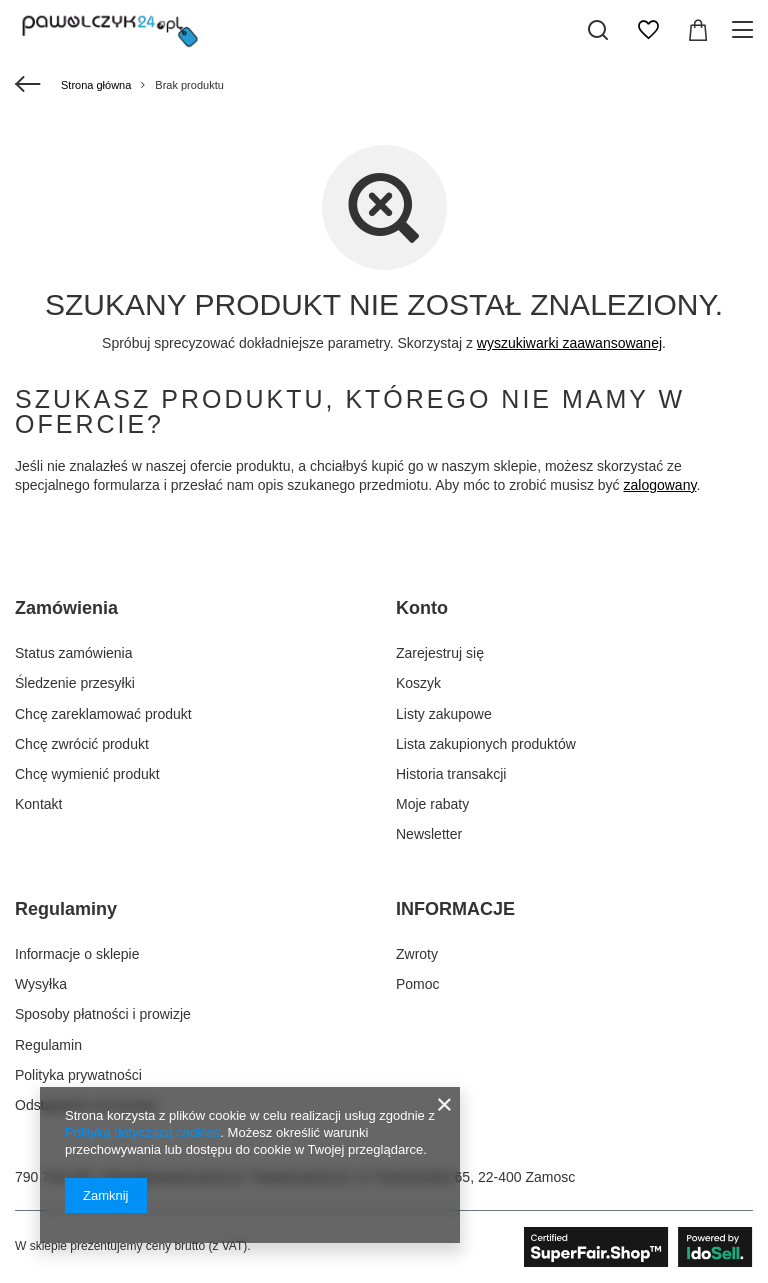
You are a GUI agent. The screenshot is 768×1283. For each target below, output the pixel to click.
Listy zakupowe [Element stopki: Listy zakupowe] (444, 714)
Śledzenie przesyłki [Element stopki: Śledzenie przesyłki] (75, 683)
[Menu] (745, 30)
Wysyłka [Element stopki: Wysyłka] (41, 984)
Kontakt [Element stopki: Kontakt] (38, 804)
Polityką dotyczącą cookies (142, 1132)
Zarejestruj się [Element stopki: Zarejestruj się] (440, 653)
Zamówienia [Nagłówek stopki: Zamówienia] (66, 608)
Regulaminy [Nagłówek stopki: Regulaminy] (66, 909)
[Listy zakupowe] (648, 30)
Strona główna (96, 85)
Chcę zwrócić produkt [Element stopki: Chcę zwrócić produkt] (82, 744)
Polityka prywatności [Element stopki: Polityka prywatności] (78, 1075)
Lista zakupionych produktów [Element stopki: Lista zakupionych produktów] (486, 744)
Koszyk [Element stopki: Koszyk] (418, 683)
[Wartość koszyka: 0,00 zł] (698, 30)
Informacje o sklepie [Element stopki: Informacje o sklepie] (77, 954)
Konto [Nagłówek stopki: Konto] (422, 608)
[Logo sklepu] (110, 30)
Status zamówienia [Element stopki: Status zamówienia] (74, 653)
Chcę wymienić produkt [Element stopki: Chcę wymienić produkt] (87, 774)
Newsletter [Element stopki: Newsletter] (429, 834)
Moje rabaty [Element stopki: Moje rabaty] (432, 804)
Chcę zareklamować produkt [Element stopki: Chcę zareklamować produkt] (103, 714)
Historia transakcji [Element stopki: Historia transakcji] (451, 774)
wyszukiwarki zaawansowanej (569, 343)
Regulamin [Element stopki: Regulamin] (48, 1045)
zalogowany (660, 485)
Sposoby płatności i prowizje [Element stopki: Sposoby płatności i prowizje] (103, 1014)
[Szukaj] (598, 30)
